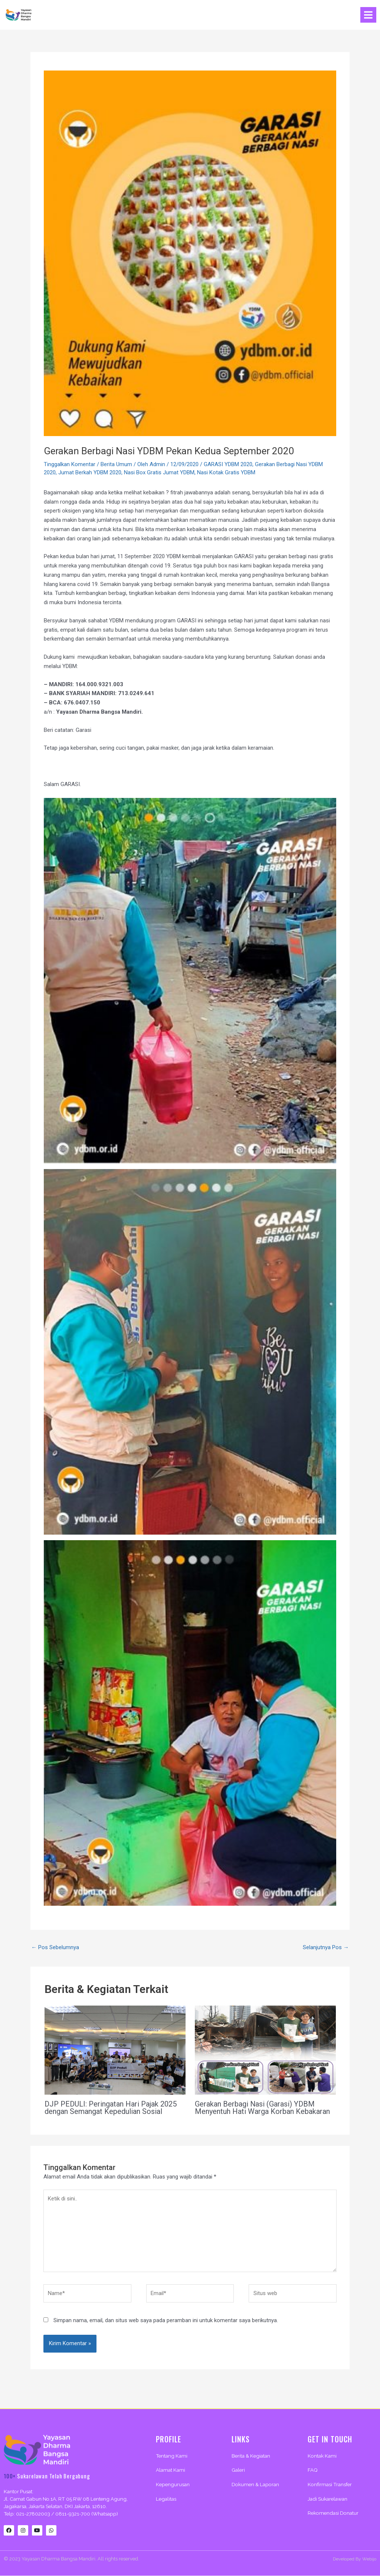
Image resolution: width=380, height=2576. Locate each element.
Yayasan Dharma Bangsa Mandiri (58, 2559)
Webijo (369, 2559)
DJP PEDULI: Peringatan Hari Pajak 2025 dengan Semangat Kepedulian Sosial (111, 2107)
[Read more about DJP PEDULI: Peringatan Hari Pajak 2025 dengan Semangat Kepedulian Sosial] (115, 2049)
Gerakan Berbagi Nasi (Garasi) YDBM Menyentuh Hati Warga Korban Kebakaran (262, 2107)
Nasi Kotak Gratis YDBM (226, 472)
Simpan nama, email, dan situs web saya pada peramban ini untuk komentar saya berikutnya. (165, 2320)
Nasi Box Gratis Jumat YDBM (159, 472)
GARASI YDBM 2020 (228, 464)
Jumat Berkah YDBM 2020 (89, 472)
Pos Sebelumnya (55, 1947)
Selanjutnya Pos (326, 1947)
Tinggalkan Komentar (69, 464)
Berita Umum (116, 464)
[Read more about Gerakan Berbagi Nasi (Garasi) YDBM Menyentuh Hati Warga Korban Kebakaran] (265, 2049)
